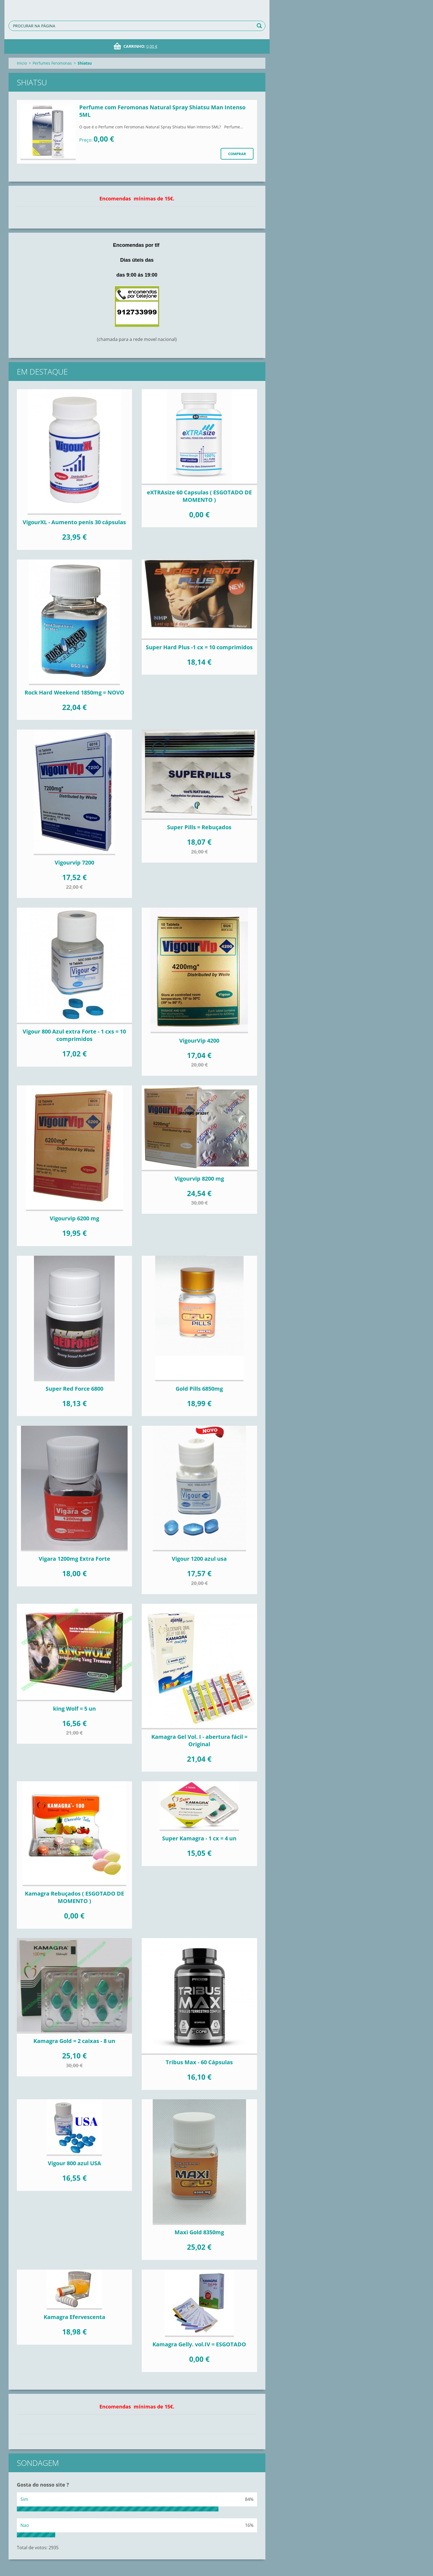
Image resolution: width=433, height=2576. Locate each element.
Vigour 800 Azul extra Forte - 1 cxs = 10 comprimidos (74, 1035)
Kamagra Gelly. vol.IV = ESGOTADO (199, 2344)
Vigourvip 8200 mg (199, 1178)
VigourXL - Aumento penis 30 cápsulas (74, 522)
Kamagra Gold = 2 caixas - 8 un (74, 2041)
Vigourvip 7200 (74, 862)
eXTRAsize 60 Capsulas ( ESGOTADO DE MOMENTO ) (199, 496)
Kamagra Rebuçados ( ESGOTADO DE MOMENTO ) (74, 1897)
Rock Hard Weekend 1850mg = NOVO (74, 692)
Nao (24, 2525)
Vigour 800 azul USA (74, 2163)
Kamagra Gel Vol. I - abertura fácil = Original (199, 1740)
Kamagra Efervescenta (74, 2317)
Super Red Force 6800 (74, 1388)
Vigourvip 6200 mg (74, 1218)
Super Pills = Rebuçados (199, 827)
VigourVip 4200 (199, 1040)
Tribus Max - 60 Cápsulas (199, 2062)
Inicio (22, 63)
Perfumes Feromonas (52, 63)
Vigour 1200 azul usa (199, 1558)
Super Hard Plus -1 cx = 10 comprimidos (199, 647)
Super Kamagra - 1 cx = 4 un (199, 1838)
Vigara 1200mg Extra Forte (74, 1558)
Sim (24, 2499)
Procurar (260, 25)
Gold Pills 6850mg (199, 1388)
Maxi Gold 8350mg (199, 2232)
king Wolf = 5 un (74, 1708)
